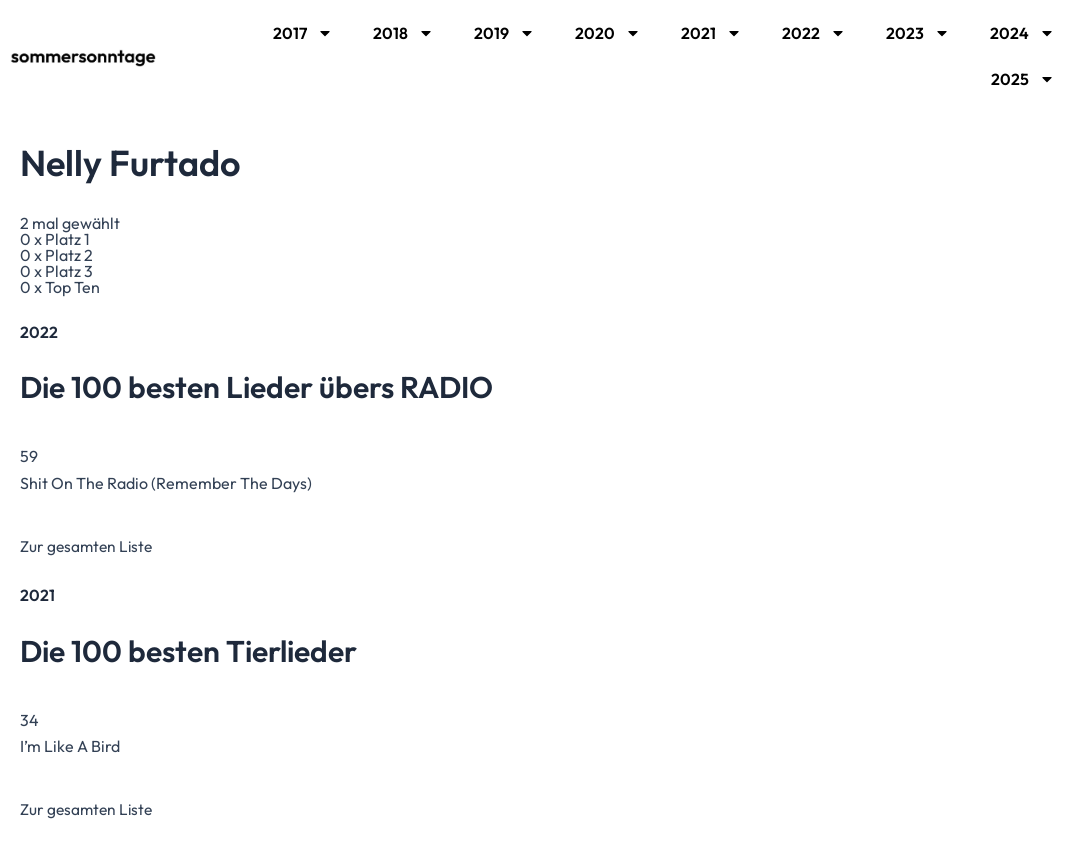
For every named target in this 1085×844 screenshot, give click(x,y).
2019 (504, 33)
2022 (814, 33)
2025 (1023, 79)
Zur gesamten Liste (88, 546)
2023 (918, 33)
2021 (711, 33)
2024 (1022, 33)
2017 (303, 33)
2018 (403, 33)
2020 (608, 33)
